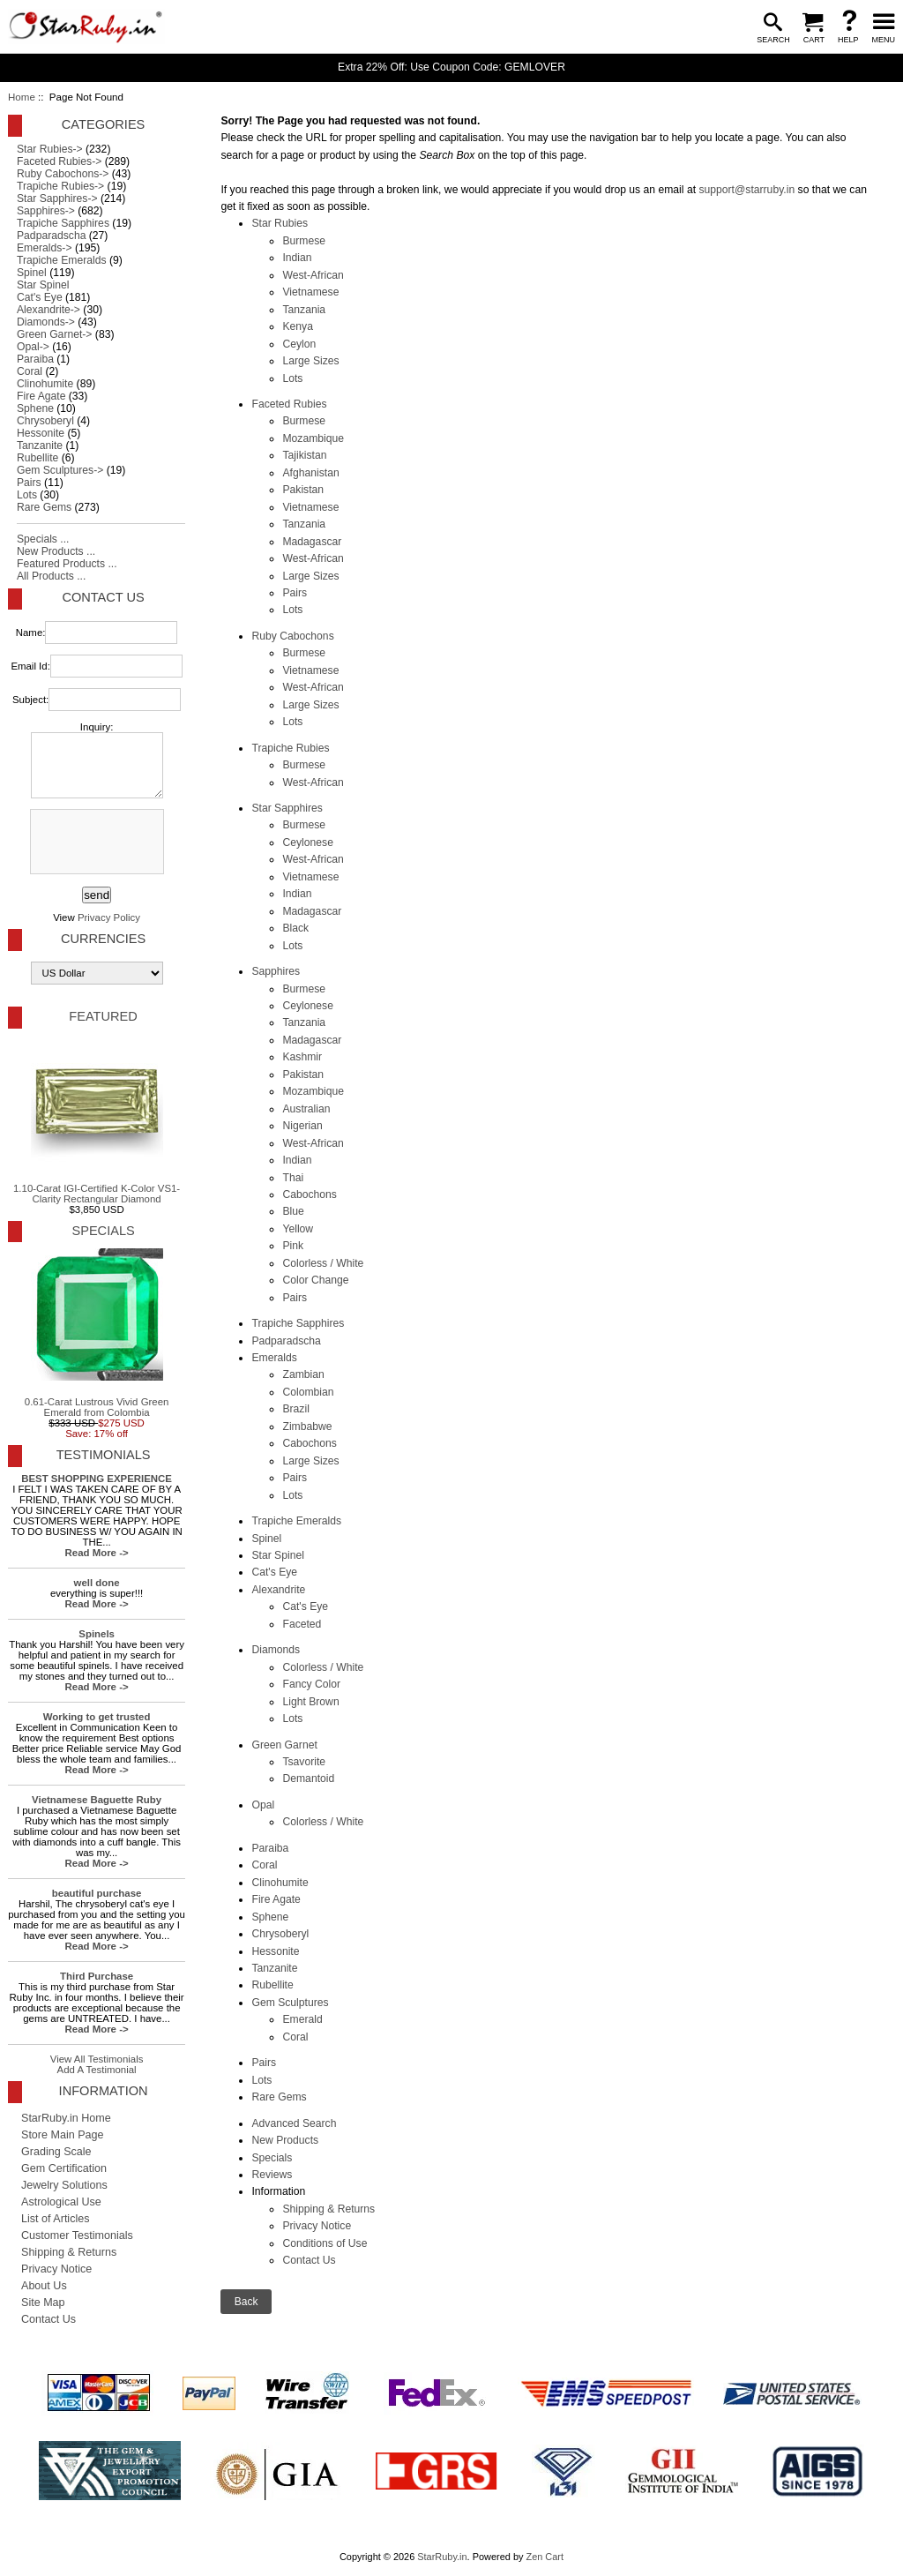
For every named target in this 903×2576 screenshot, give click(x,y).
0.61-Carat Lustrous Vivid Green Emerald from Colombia (97, 1333)
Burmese (303, 241)
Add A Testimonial (97, 2069)
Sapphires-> (46, 211)
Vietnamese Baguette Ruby (96, 1799)
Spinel (266, 1538)
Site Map (43, 2302)
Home (21, 97)
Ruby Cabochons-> (62, 174)
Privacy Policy (109, 917)
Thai (292, 1178)
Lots (292, 378)
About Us (44, 2286)
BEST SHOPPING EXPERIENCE (96, 1478)
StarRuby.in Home (66, 2118)
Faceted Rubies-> (59, 161)
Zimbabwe (307, 1426)
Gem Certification (64, 2168)
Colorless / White (322, 1263)
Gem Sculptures (289, 2002)
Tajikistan (304, 455)
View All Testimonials (97, 2059)
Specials (271, 2158)
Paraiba (269, 1848)
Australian (306, 1109)
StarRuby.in (441, 2556)
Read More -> (97, 1552)
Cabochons (309, 1194)
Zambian (303, 1374)
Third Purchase (96, 1976)
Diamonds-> (46, 322)
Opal (262, 1805)
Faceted (301, 1624)
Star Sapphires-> (57, 198)
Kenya (297, 326)
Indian (296, 257)
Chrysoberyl (280, 1934)
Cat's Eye (274, 1572)
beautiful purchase (97, 1893)
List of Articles (55, 2219)
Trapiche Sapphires (297, 1323)
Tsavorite (303, 1762)
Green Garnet (284, 1745)
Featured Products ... (67, 564)
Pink (292, 1245)
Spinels (96, 1634)
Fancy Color (311, 1684)
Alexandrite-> (48, 309)
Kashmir (302, 1057)
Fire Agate (275, 1899)
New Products (284, 2140)
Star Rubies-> (50, 149)
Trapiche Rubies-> (60, 186)
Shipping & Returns (328, 2209)
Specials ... (43, 539)
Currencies (103, 939)
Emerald (302, 2019)
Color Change (315, 1280)
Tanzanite (274, 1968)
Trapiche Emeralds (296, 1521)
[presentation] (95, 842)
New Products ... (56, 551)
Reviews (271, 2174)
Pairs (294, 593)
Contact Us (308, 2260)
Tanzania (303, 309)
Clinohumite (279, 1882)
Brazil (295, 1409)
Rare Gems (278, 2097)
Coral (264, 1865)
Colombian (307, 1392)
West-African (312, 275)
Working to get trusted (97, 1716)
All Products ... (51, 576)
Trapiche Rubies (290, 748)
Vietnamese (310, 292)
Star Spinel (277, 1555)
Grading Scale (56, 2151)
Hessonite (275, 1951)
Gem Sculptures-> (60, 470)
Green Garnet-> (54, 334)
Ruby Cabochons (292, 636)
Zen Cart (544, 2556)
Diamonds (275, 1650)
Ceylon (299, 344)
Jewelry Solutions (64, 2185)
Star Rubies (279, 223)
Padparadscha (285, 1341)
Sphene (269, 1917)
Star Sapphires (286, 808)
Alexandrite (278, 1590)
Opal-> (33, 347)
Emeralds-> (44, 248)
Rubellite (272, 1985)
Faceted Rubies (288, 404)
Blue (292, 1211)
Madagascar (311, 541)
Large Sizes (310, 361)
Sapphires (275, 971)
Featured (103, 1016)
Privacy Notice (316, 2226)
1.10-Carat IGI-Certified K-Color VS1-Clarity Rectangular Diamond (96, 1119)
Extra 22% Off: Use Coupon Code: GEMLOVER (451, 67)
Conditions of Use (324, 2243)
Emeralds (273, 1358)
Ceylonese (307, 842)
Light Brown (310, 1702)
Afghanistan (310, 473)
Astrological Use (61, 2202)
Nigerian (302, 1126)
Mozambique (313, 438)
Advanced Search (293, 2123)
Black (295, 928)
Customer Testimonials (77, 2235)
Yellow (297, 1229)
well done (97, 1582)
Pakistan (303, 489)
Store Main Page (62, 2135)
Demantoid (308, 1778)
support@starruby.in (746, 189)
